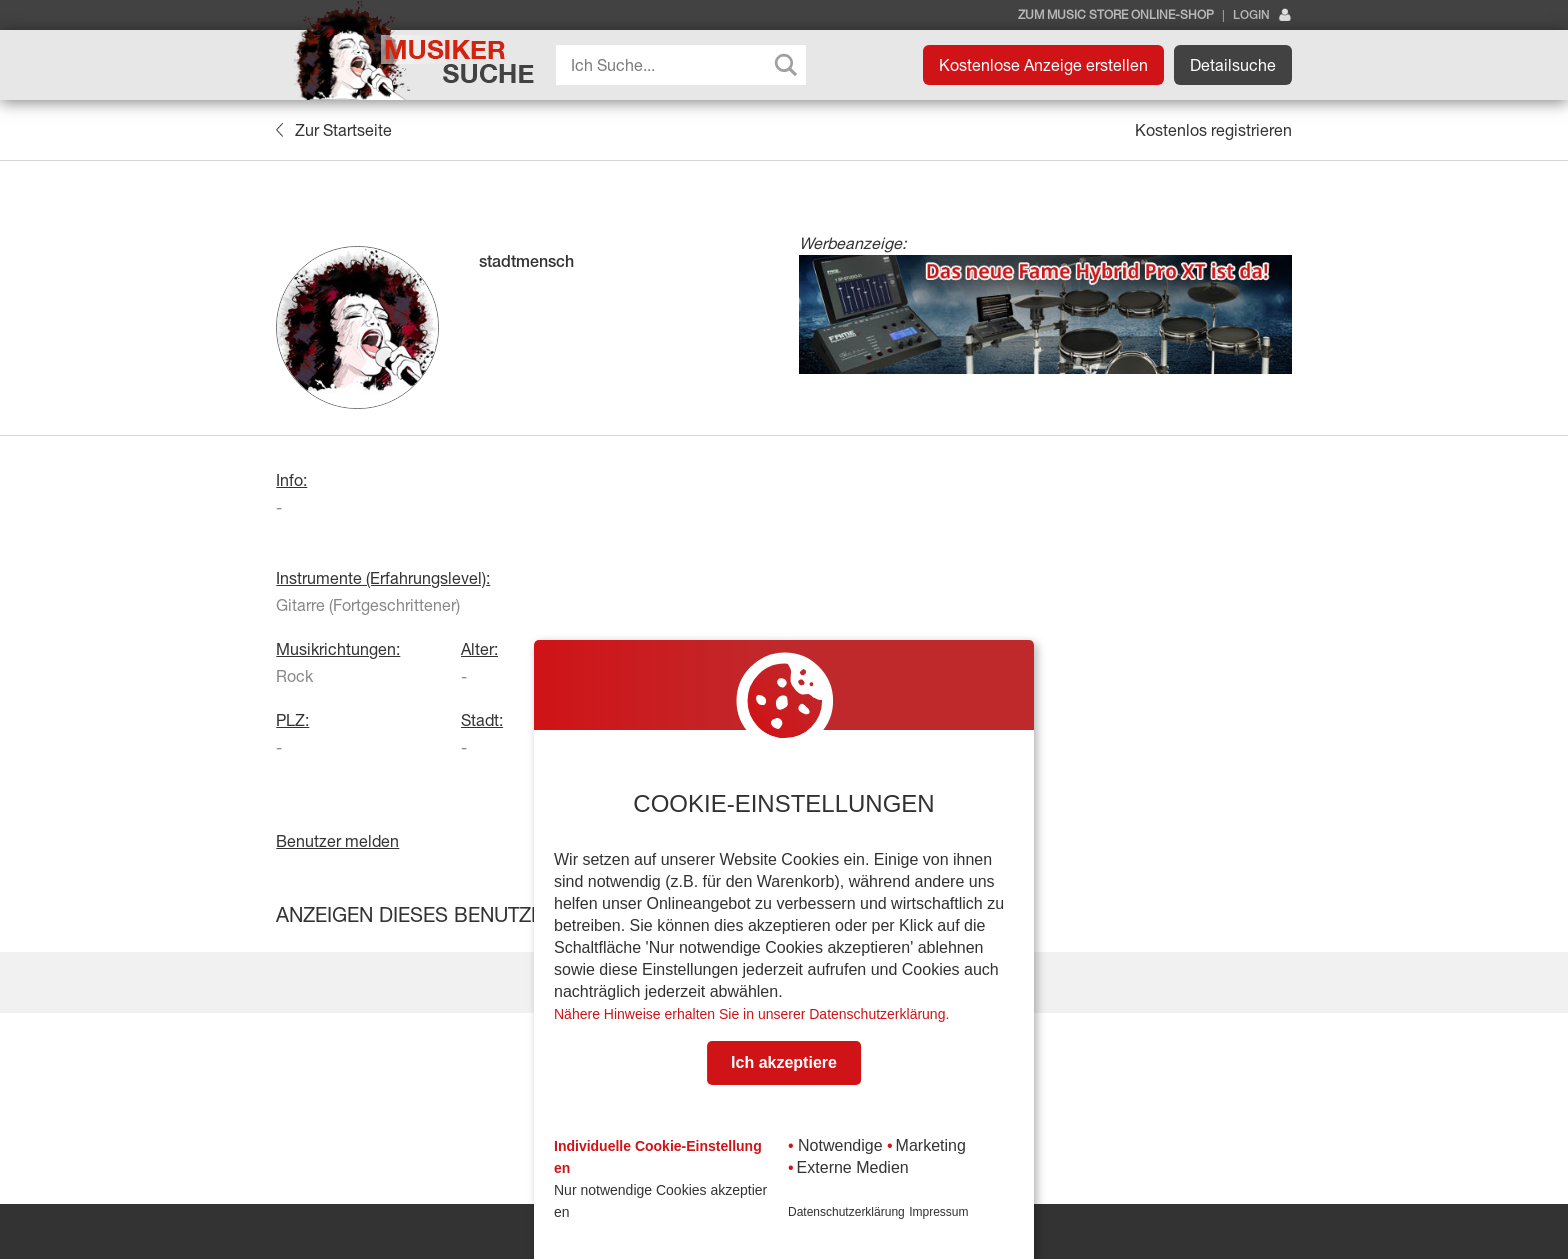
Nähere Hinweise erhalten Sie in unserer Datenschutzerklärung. (751, 1014)
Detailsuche (1233, 65)
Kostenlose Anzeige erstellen (1043, 65)
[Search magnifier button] (786, 65)
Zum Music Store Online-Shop (1116, 15)
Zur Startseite (333, 130)
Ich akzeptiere (784, 1062)
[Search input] (686, 65)
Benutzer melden (337, 841)
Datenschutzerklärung (846, 1212)
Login (1262, 15)
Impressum (938, 1212)
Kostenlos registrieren (1213, 130)
